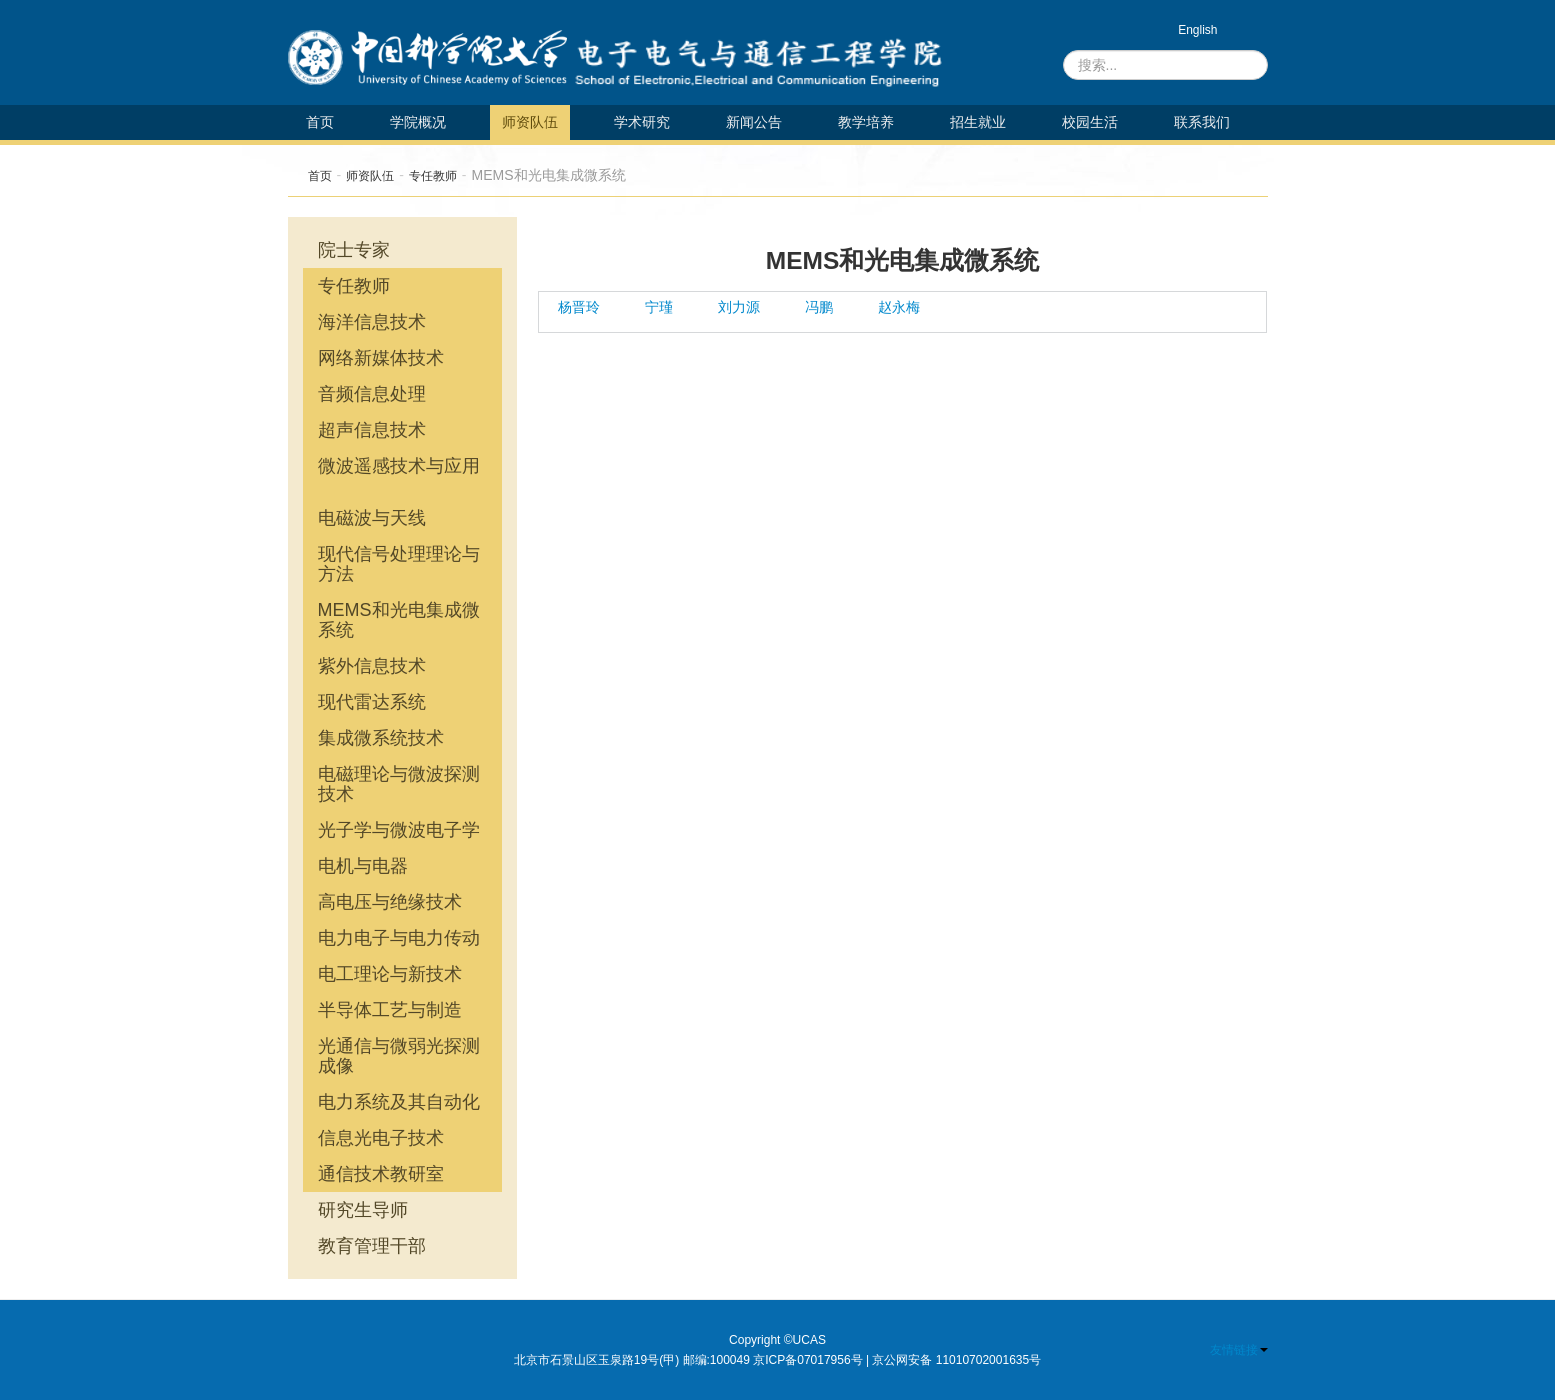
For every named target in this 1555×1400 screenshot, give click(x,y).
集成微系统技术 (381, 738)
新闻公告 (754, 122)
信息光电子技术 (381, 1138)
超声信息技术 (372, 430)
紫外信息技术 (372, 666)
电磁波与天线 (372, 518)
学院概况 (418, 122)
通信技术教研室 (381, 1174)
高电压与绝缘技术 (390, 902)
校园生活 (1090, 122)
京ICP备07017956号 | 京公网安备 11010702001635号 (897, 1360)
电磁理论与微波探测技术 (399, 784)
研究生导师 (363, 1210)
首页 (320, 122)
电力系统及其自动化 (399, 1102)
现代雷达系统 (372, 702)
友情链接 (1239, 1350)
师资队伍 (530, 122)
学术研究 (642, 122)
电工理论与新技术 (390, 974)
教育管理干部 (372, 1246)
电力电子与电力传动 (399, 938)
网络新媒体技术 (381, 358)
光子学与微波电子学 (399, 830)
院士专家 (354, 250)
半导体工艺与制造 (390, 1010)
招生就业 (978, 122)
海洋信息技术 (372, 322)
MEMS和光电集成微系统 (399, 620)
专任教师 (433, 176)
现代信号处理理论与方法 (399, 564)
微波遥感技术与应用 (399, 466)
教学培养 (866, 122)
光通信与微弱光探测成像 (399, 1056)
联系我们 (1202, 122)
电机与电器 (363, 866)
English (1197, 30)
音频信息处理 (372, 394)
